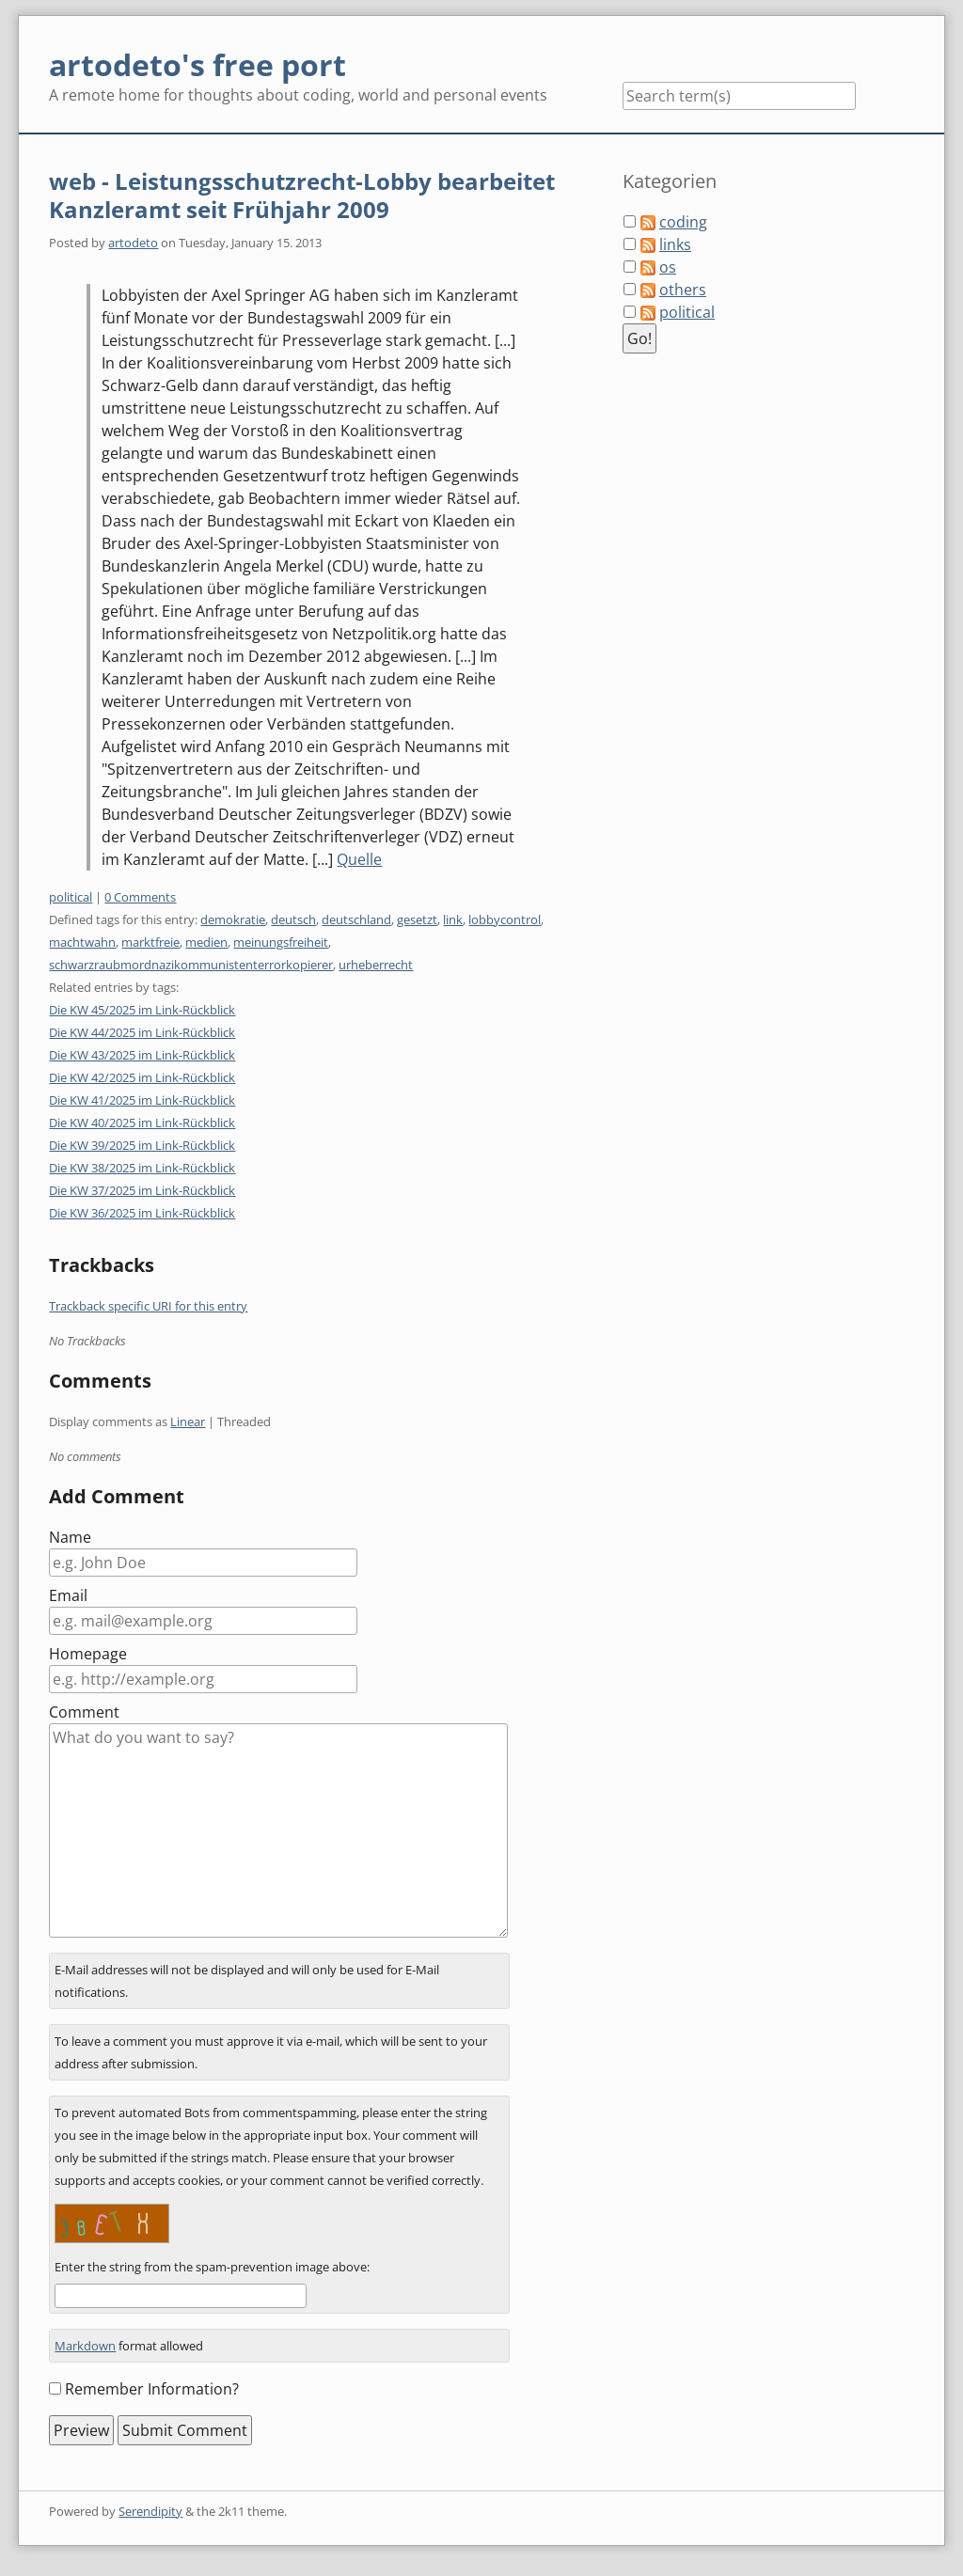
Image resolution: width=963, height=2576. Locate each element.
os (667, 267)
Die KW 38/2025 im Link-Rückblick (142, 1167)
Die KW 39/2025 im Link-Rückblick (142, 1145)
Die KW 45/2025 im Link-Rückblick (142, 1009)
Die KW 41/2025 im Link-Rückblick (142, 1100)
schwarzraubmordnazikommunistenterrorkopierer (191, 964)
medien (206, 942)
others (682, 289)
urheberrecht (376, 964)
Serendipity (150, 2511)
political (70, 896)
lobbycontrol (504, 919)
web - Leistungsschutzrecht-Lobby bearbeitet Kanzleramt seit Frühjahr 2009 (302, 195)
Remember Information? (152, 2389)
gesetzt (417, 919)
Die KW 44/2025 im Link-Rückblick (142, 1032)
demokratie (232, 919)
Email (68, 1595)
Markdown (85, 2345)
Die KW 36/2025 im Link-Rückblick (142, 1212)
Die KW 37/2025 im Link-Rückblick (142, 1190)
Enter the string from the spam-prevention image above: (212, 2266)
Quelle (359, 859)
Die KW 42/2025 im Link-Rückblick (142, 1077)
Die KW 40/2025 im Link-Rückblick (142, 1122)
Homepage (88, 1653)
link (453, 919)
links (675, 244)
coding (683, 222)
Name (70, 1537)
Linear (187, 1421)
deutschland (356, 919)
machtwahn (82, 942)
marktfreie (150, 942)
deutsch (293, 919)
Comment (84, 1712)
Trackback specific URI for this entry (148, 1305)
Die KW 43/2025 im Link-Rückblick (142, 1054)
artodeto (133, 242)
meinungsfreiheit (280, 942)
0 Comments (140, 896)
